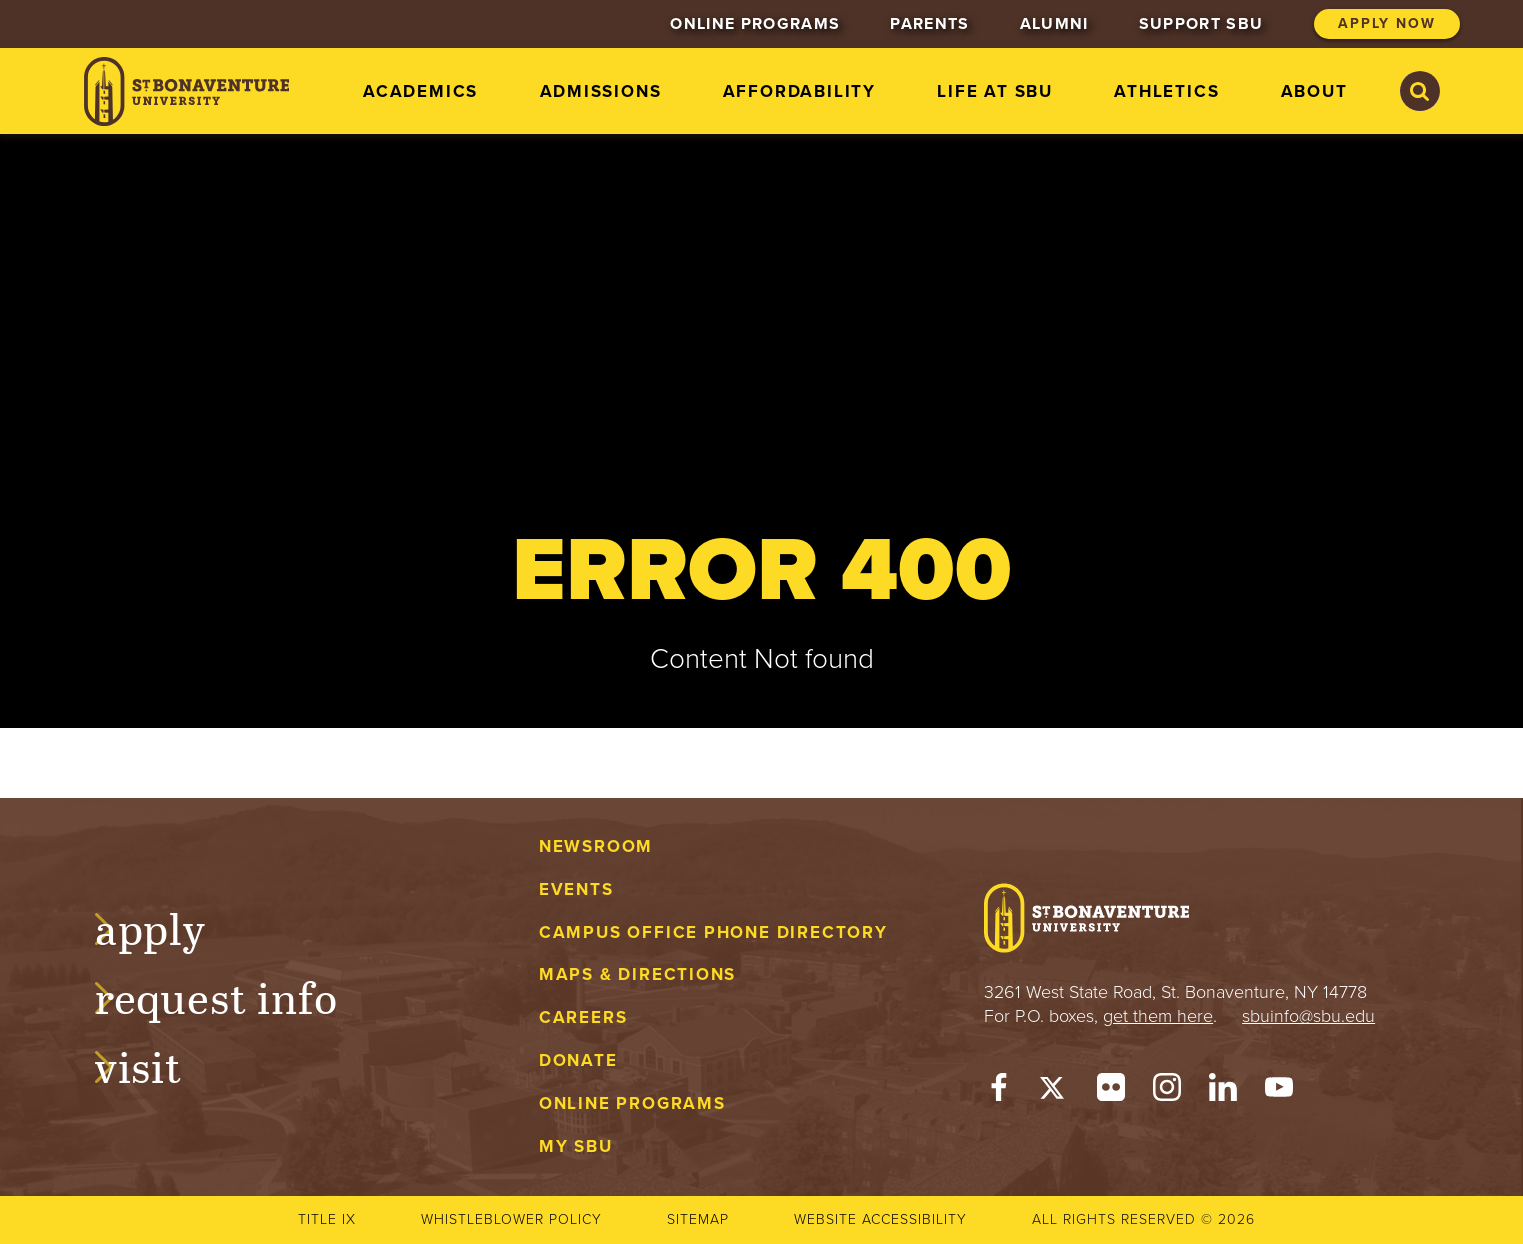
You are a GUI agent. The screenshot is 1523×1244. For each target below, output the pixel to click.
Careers (583, 1017)
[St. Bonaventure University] (186, 91)
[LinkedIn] (1223, 1092)
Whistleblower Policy (511, 1219)
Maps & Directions (637, 974)
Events (576, 889)
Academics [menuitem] (420, 91)
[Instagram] (1167, 1092)
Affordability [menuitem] (799, 91)
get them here (1158, 1016)
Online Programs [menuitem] (755, 24)
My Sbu (576, 1146)
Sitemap (698, 1219)
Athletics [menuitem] (1166, 91)
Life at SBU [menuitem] (995, 91)
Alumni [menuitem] (1054, 24)
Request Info (235, 995)
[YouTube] (1279, 1092)
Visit (158, 1064)
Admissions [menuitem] (601, 91)
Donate (578, 1060)
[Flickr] (1111, 1092)
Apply (170, 926)
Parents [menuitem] (929, 24)
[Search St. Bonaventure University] (1420, 91)
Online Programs (632, 1103)
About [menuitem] (1314, 91)
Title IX (327, 1219)
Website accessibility (880, 1219)
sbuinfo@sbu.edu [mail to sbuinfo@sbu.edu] (1308, 1016)
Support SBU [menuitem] (1201, 24)
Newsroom (596, 846)
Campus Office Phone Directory (713, 932)
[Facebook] (999, 1092)
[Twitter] (1055, 1092)
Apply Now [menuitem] (1387, 23)
